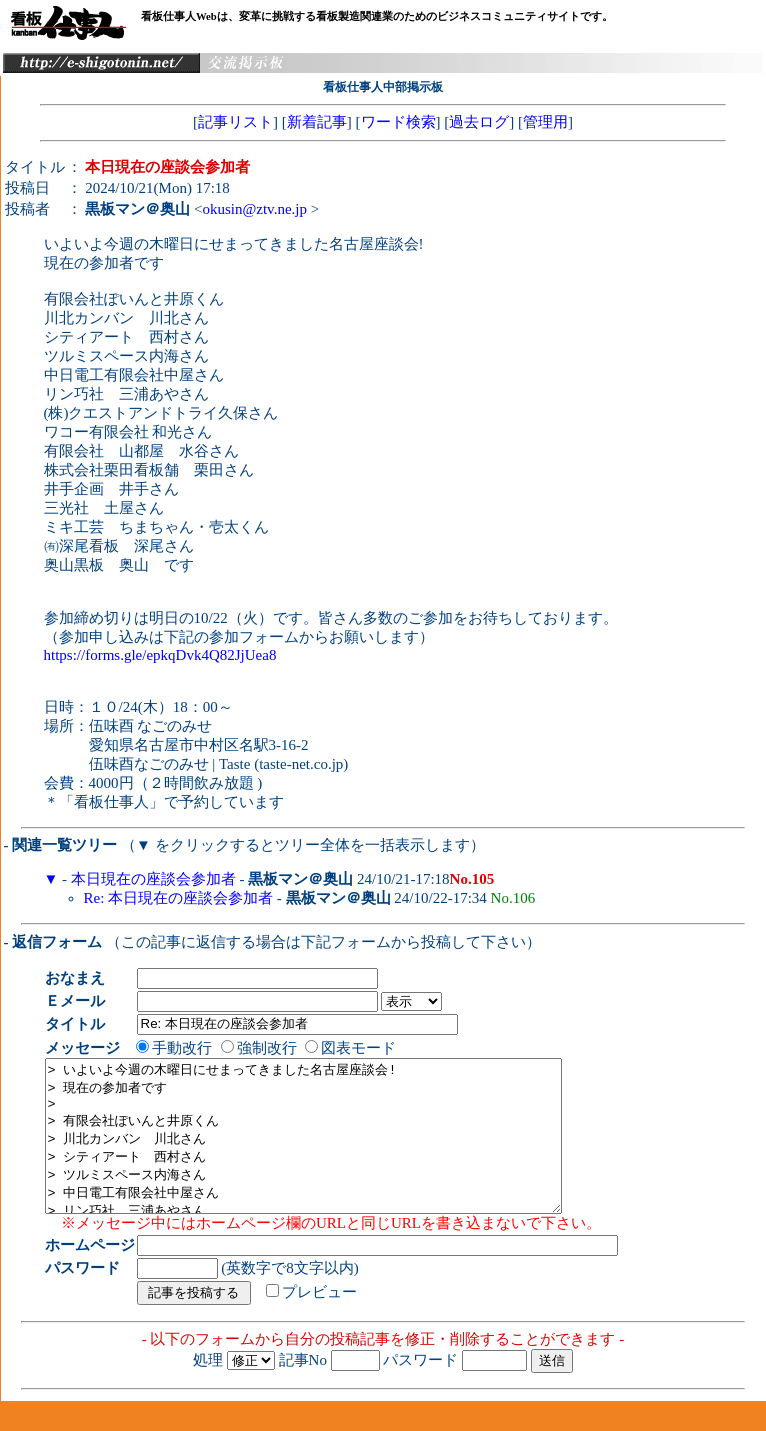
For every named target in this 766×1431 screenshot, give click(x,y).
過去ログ (479, 122)
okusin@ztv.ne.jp (254, 209)
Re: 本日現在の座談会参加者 (179, 898)
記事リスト (235, 122)
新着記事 (317, 122)
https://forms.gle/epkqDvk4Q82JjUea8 (160, 655)
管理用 (545, 122)
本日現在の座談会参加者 (153, 879)
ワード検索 (398, 122)
